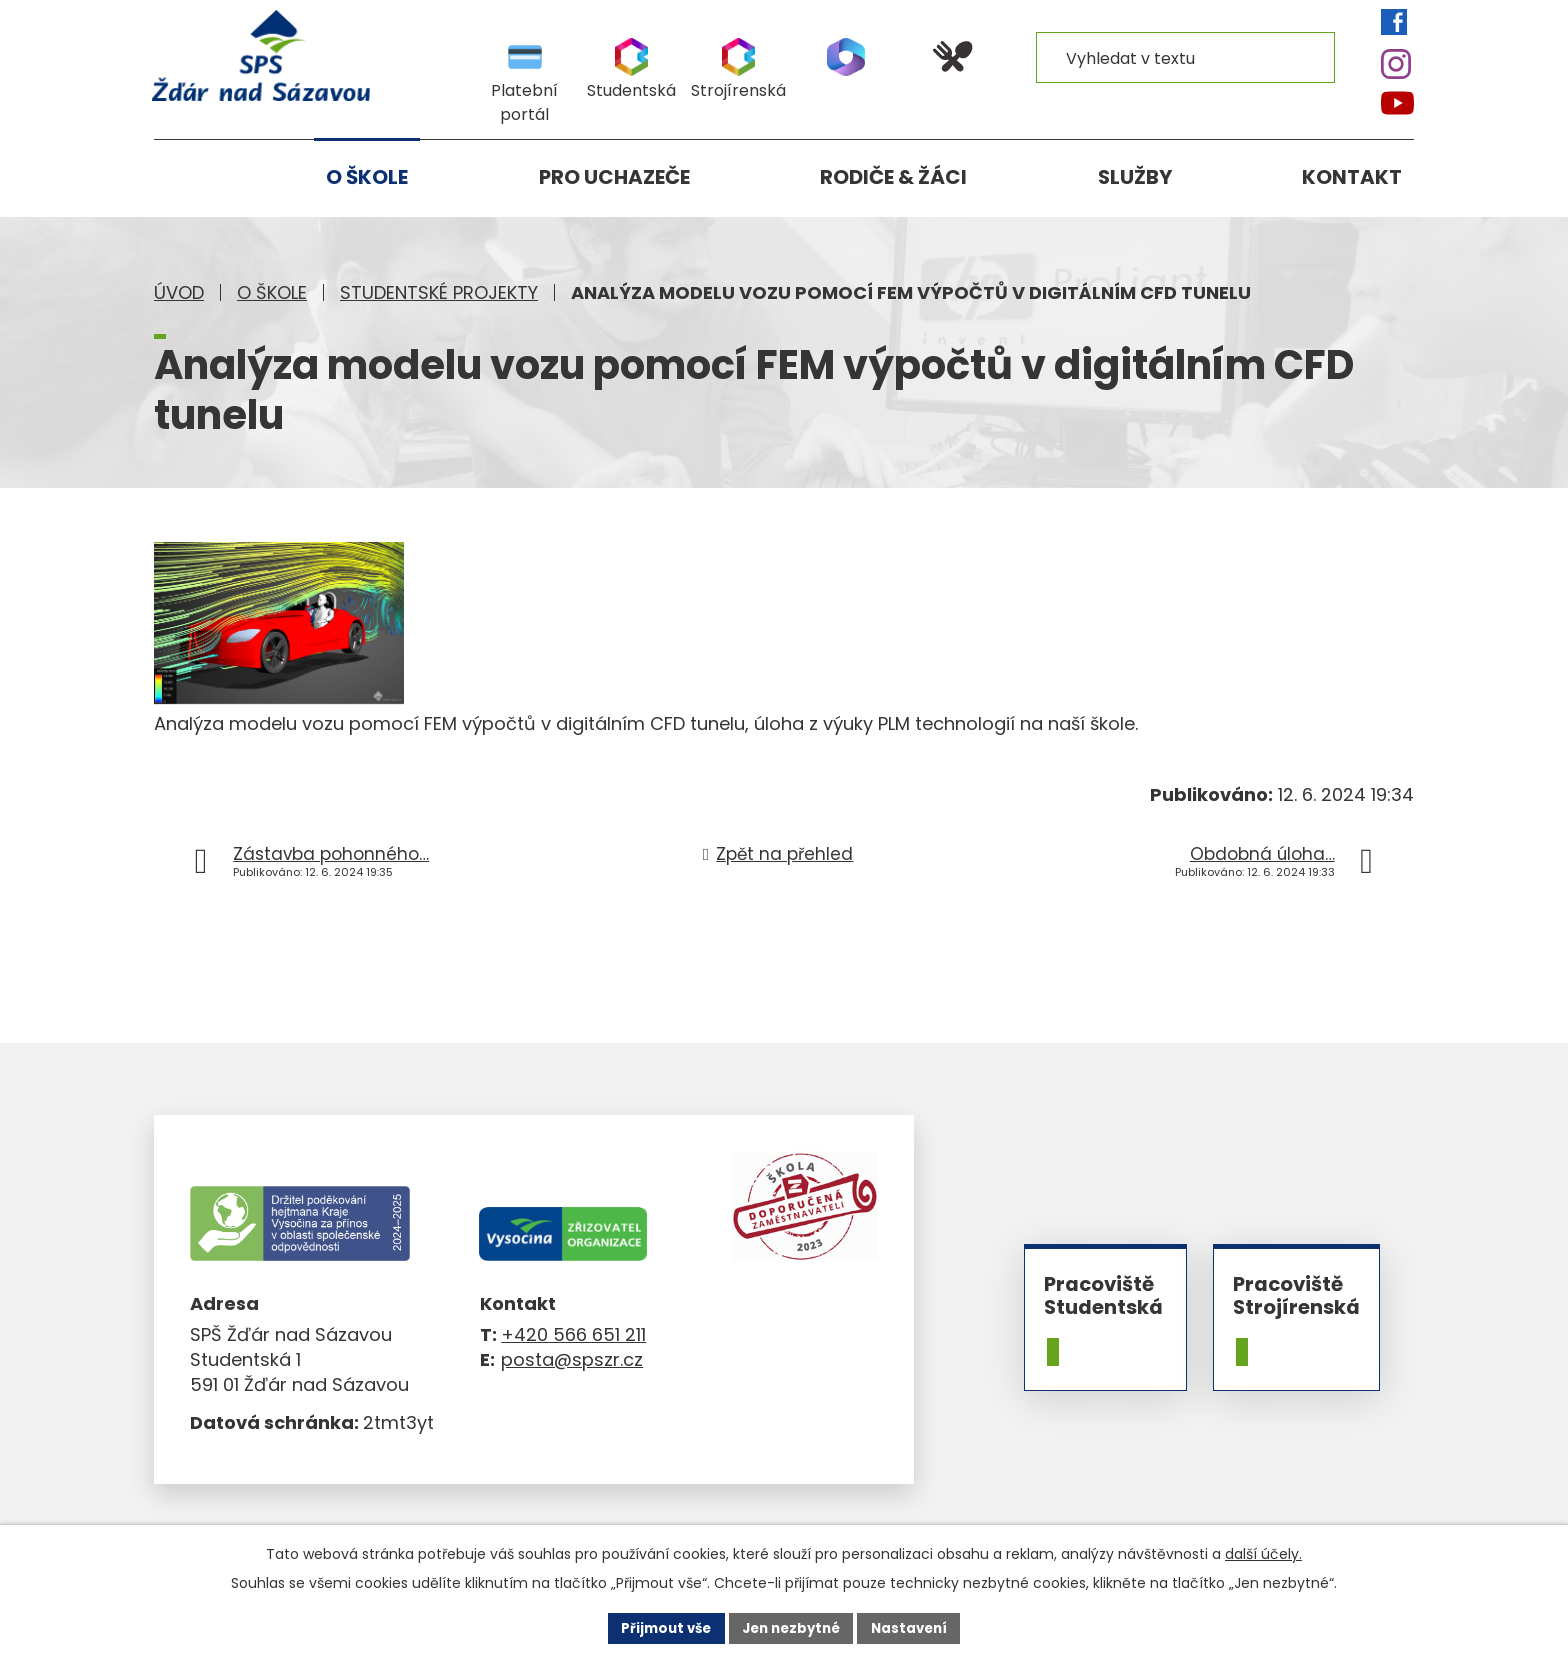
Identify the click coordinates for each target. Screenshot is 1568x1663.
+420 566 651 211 (573, 1334)
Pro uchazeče (614, 177)
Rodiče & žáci (893, 177)
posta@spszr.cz (572, 1359)
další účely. (1263, 1553)
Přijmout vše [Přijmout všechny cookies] (659, 1627)
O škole (272, 292)
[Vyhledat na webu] (1185, 57)
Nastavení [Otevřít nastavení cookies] (916, 1627)
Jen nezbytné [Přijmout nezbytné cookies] (791, 1627)
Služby (1135, 177)
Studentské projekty (439, 292)
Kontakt (1352, 177)
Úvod (179, 292)
